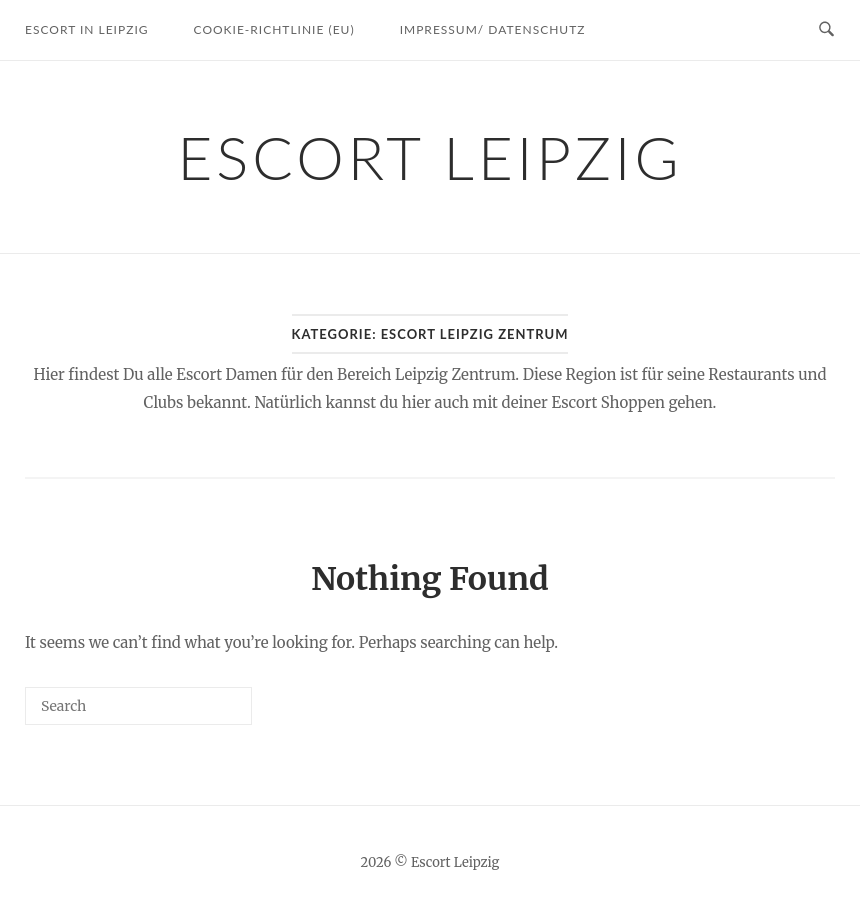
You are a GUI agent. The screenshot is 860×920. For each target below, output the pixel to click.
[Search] (207, 713)
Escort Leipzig (429, 157)
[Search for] (138, 706)
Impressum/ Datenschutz (493, 29)
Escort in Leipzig (87, 29)
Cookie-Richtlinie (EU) (274, 29)
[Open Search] (826, 30)
